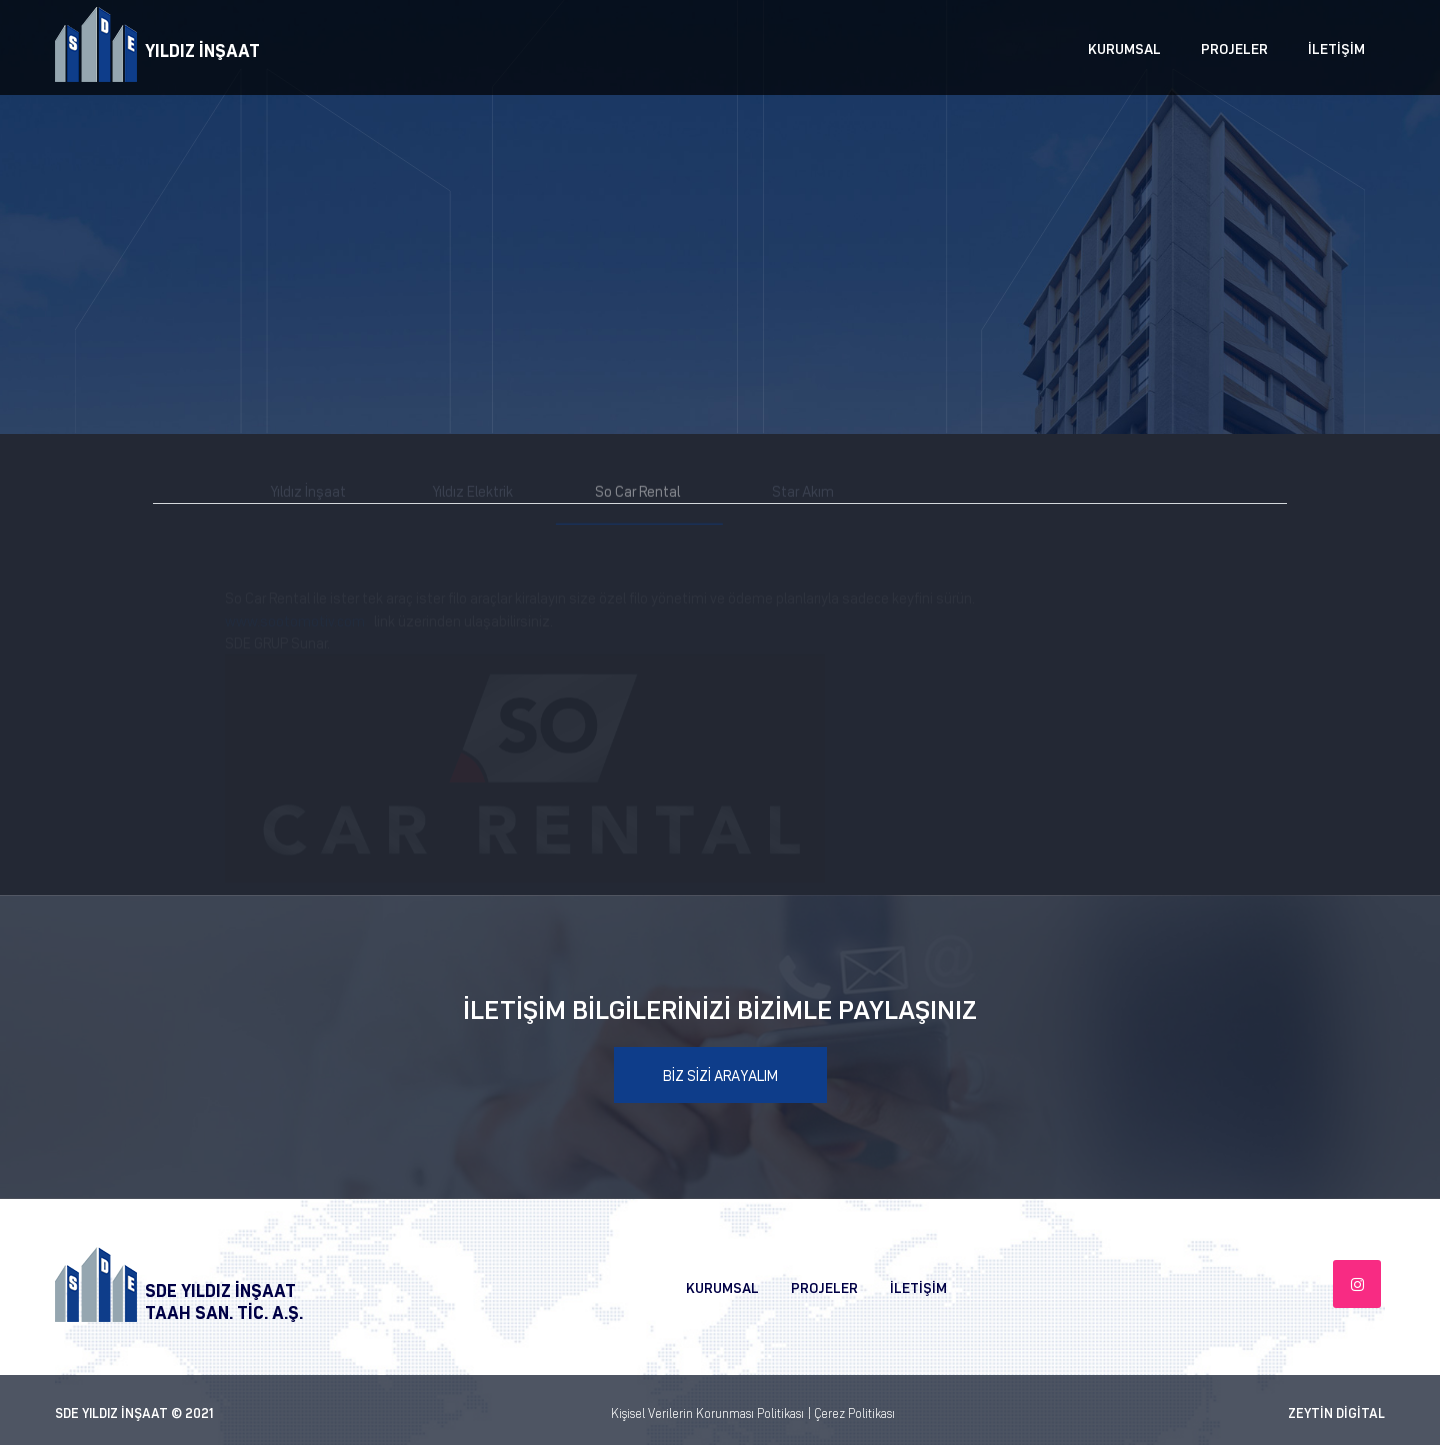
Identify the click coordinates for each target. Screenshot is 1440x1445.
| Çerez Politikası (851, 1412)
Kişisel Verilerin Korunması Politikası (707, 1412)
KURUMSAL (1124, 47)
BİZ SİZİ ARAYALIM (720, 1074)
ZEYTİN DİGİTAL (1336, 1412)
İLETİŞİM (1336, 47)
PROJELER (1234, 47)
